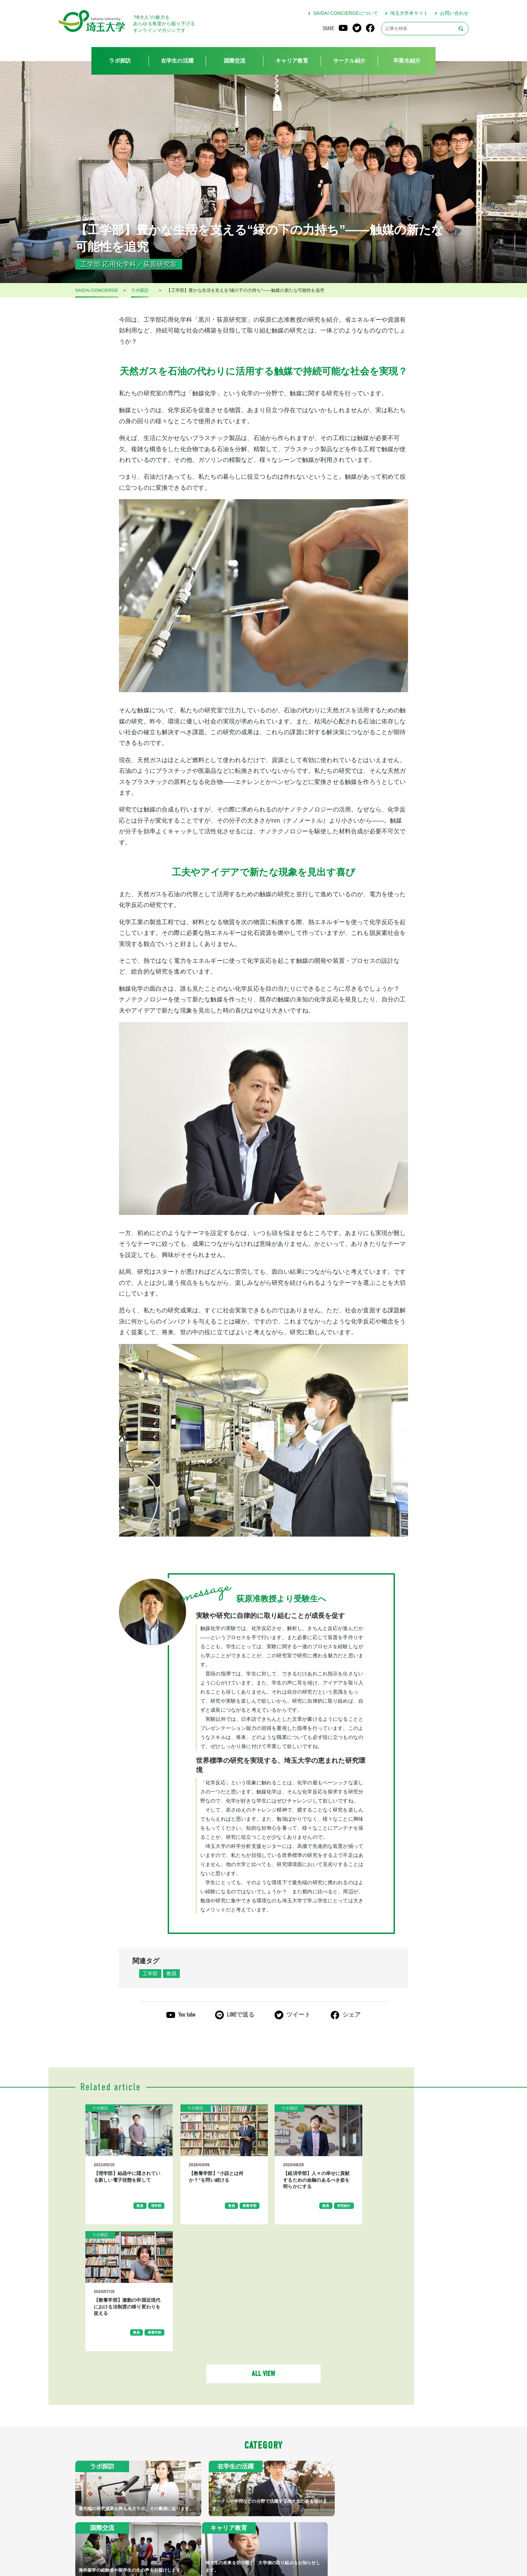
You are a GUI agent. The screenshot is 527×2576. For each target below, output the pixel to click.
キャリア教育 (292, 61)
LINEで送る (240, 2015)
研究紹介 (329, 2211)
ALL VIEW (263, 2253)
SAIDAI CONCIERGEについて (345, 13)
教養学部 (239, 2211)
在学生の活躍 (177, 61)
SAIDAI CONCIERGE (96, 290)
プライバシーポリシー (288, 2547)
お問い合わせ (454, 13)
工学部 (151, 1974)
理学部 (150, 2211)
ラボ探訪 (120, 61)
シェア (351, 2015)
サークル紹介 (349, 61)
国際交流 (235, 61)
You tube (186, 2015)
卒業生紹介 (406, 61)
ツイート (298, 2015)
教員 (173, 1974)
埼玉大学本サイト (409, 13)
